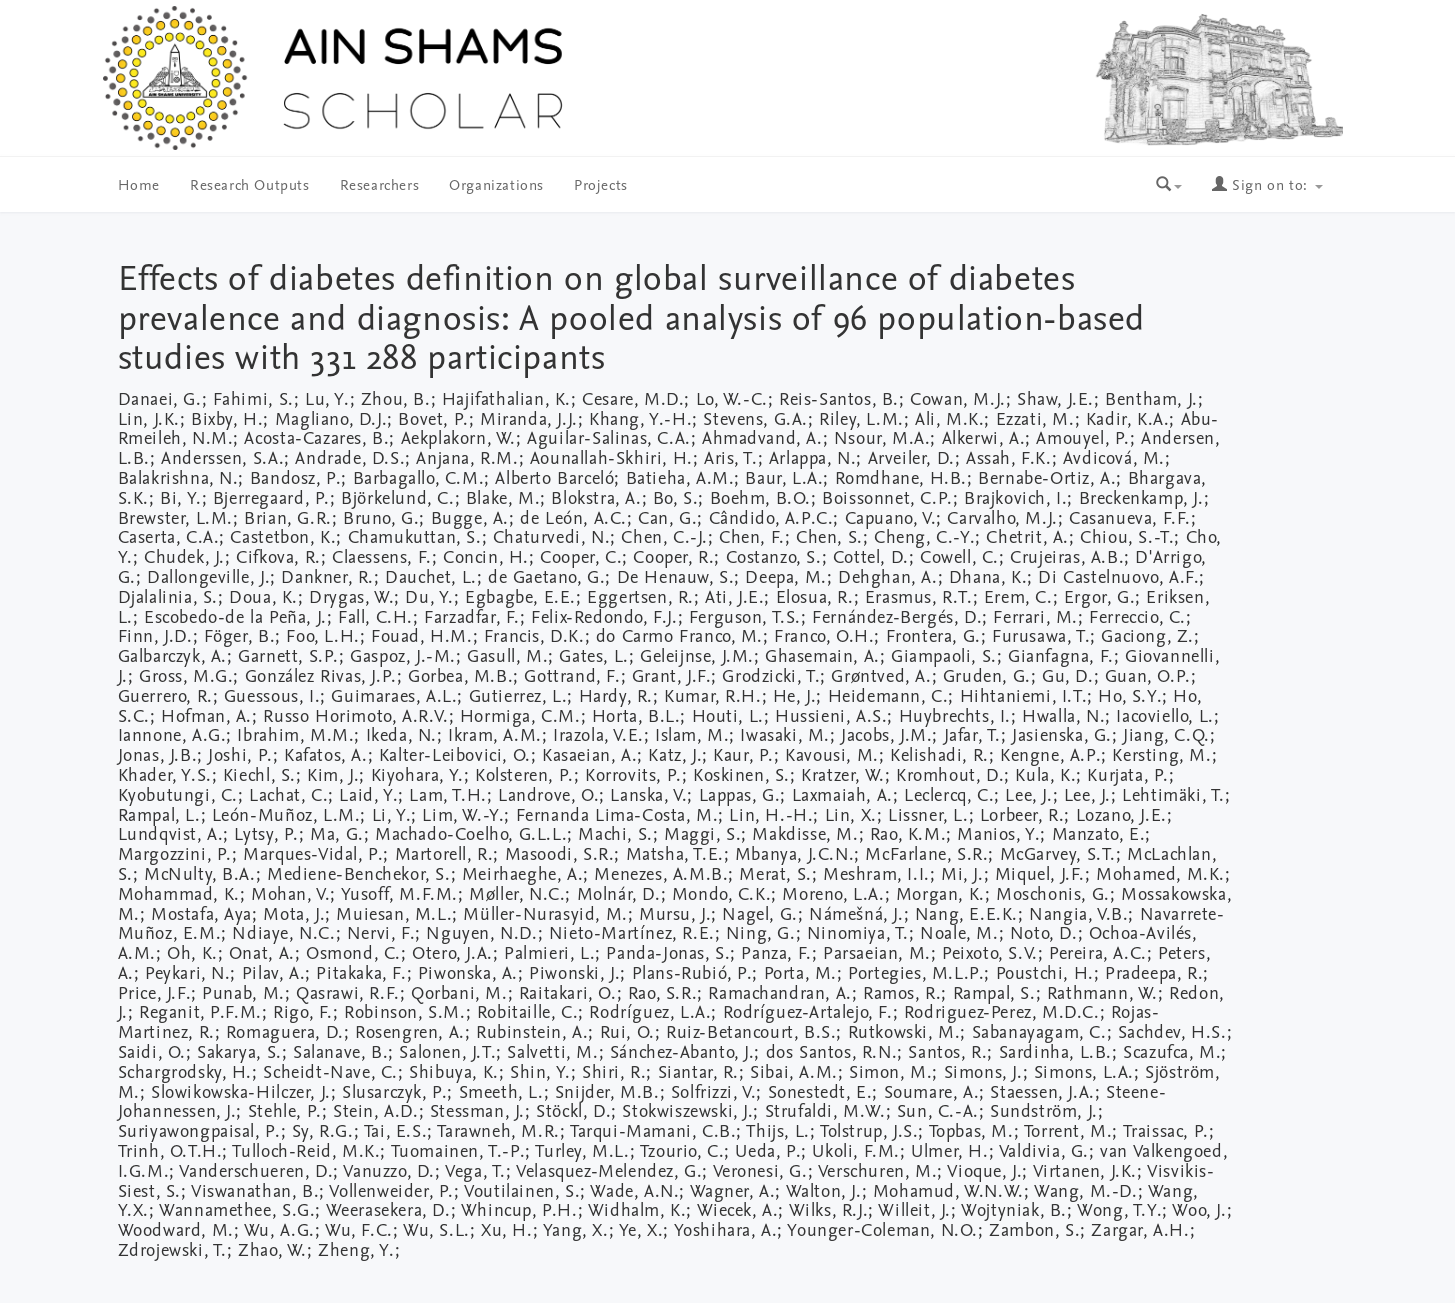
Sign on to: (1267, 186)
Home (139, 186)
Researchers (380, 186)
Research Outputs (250, 186)
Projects (601, 186)
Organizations (496, 186)
